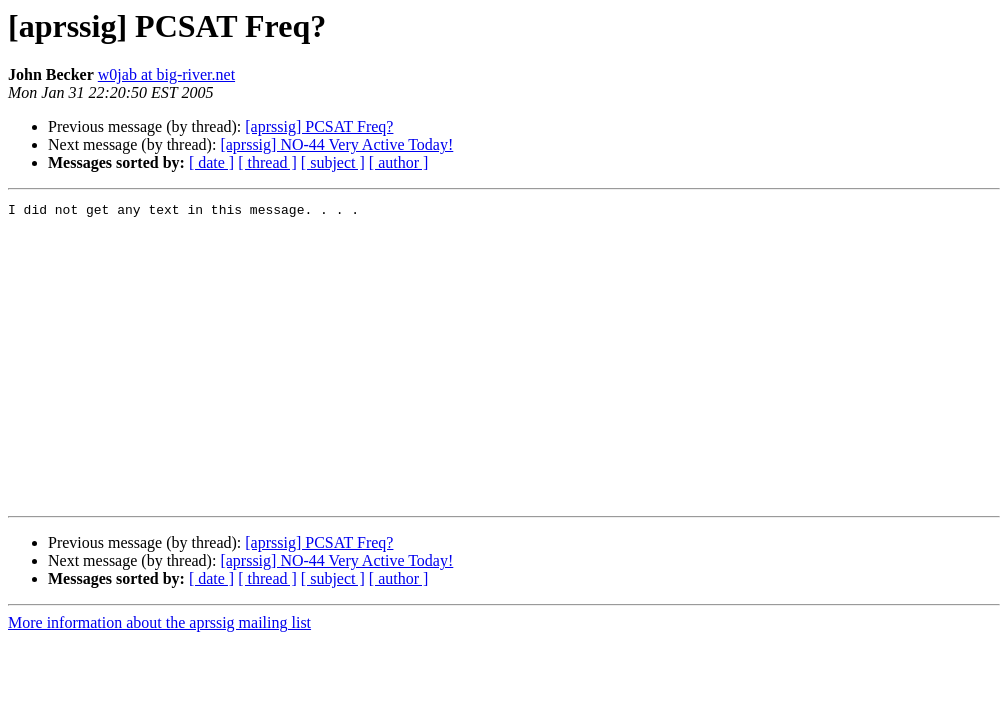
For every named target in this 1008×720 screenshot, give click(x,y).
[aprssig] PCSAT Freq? (319, 126)
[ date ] (211, 162)
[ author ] (399, 162)
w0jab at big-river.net (166, 74)
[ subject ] (333, 162)
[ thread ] (267, 162)
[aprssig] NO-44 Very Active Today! (336, 144)
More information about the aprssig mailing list (159, 682)
